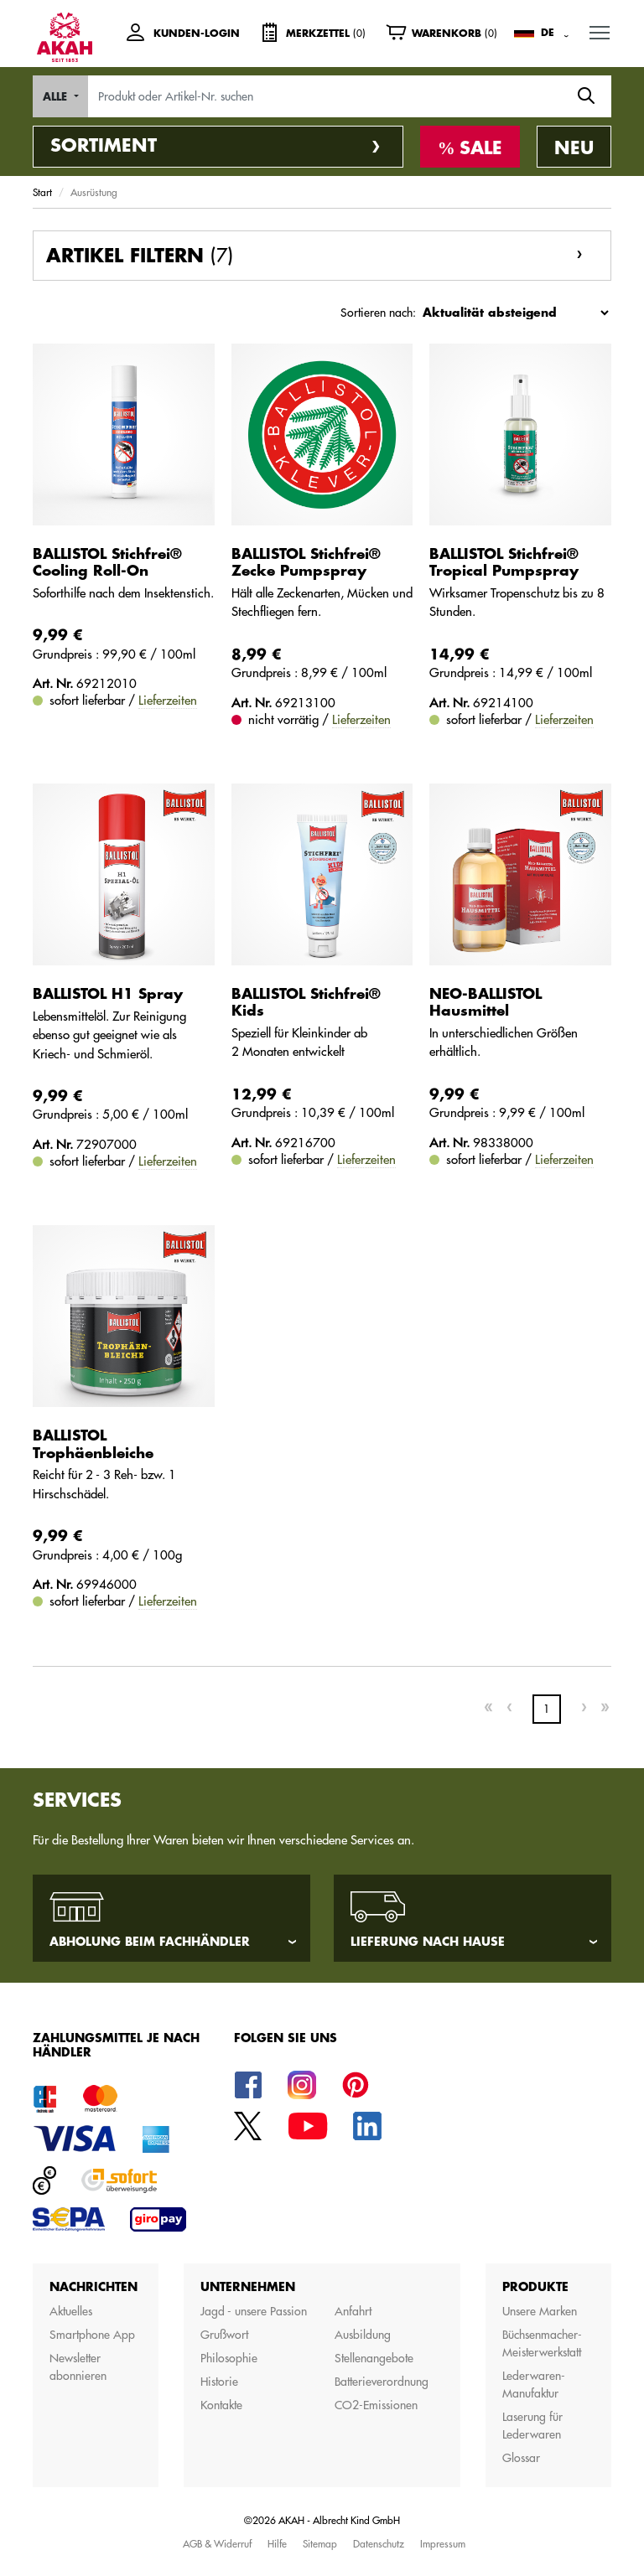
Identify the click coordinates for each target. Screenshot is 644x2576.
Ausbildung (363, 2334)
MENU (600, 29)
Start (42, 192)
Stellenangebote (374, 2358)
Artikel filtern (139, 255)
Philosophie (228, 2358)
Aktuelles (70, 2311)
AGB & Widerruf (217, 2543)
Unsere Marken (539, 2311)
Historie (219, 2381)
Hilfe (277, 2543)
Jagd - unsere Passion (253, 2311)
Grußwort (224, 2334)
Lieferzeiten (167, 700)
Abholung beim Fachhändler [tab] (149, 1942)
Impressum (442, 2543)
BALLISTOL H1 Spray (108, 994)
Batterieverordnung (381, 2381)
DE (547, 33)
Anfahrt (353, 2311)
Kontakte (221, 2405)
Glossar (521, 2457)
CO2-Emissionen (376, 2405)
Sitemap (320, 2543)
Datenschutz (378, 2543)
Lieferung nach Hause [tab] (428, 1942)
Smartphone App (92, 2334)
